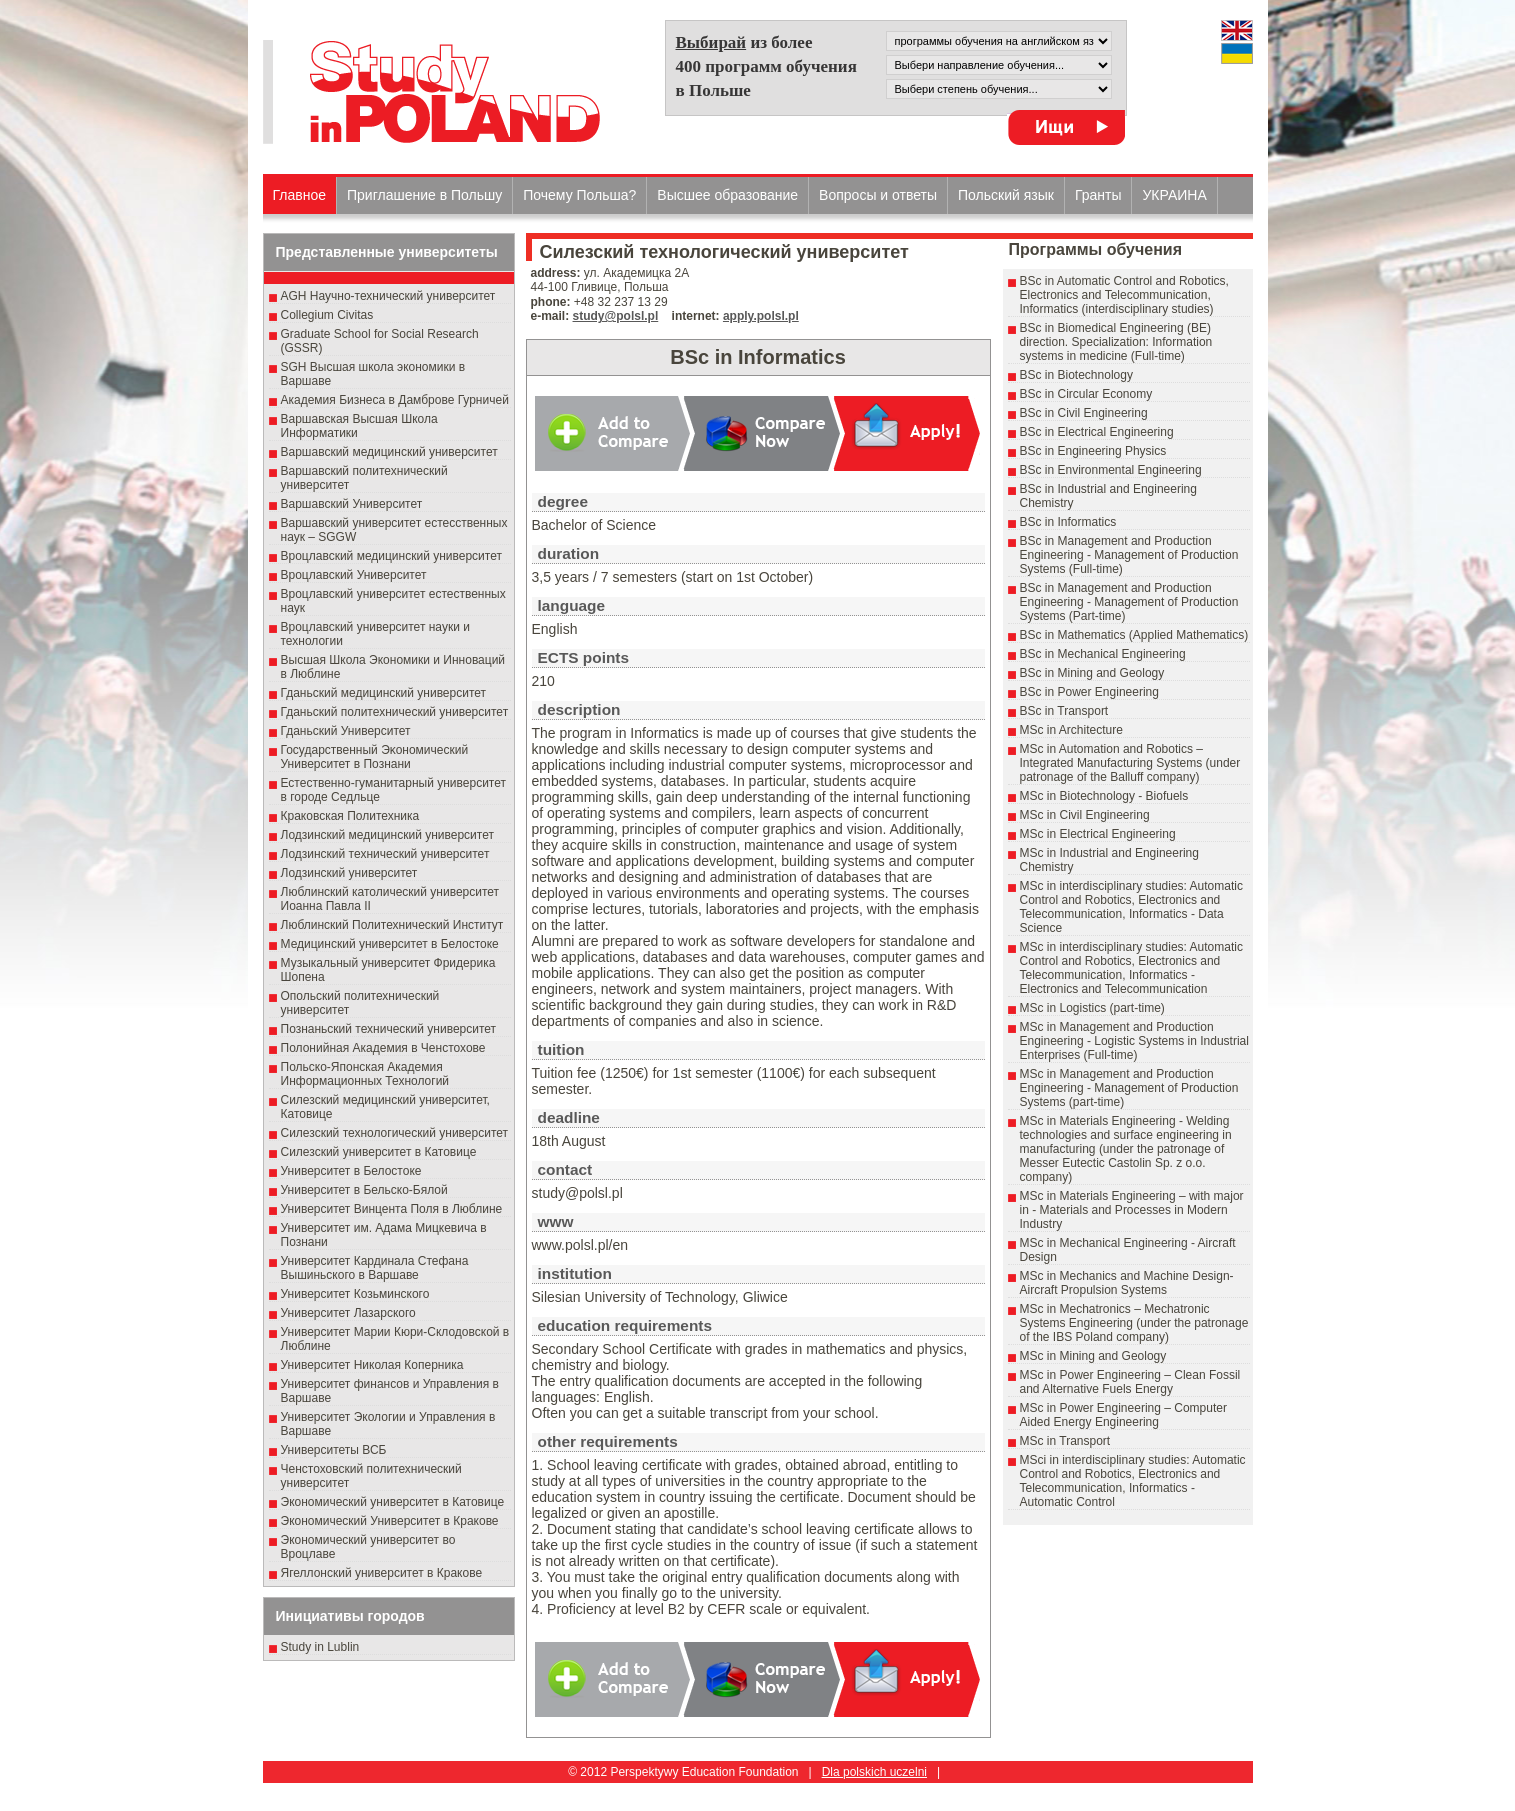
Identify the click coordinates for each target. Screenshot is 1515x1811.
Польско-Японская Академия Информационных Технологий (365, 1074)
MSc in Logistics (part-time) (1092, 1008)
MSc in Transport (1065, 1441)
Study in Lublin (320, 1647)
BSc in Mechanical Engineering (1103, 654)
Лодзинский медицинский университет (387, 835)
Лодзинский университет (349, 873)
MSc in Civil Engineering (1085, 815)
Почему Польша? (579, 195)
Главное (300, 195)
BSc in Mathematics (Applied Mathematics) (1134, 635)
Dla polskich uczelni (874, 1772)
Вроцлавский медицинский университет (391, 556)
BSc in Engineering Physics (1093, 451)
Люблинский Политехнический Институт (392, 925)
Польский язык (1006, 195)
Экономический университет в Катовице (393, 1502)
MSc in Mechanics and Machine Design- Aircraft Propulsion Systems (1127, 1283)
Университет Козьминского (355, 1294)
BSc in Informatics (1068, 522)
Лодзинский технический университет (385, 854)
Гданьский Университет (346, 731)
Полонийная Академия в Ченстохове (383, 1048)
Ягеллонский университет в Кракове (382, 1573)
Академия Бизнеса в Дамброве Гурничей (395, 400)
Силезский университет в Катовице (379, 1152)
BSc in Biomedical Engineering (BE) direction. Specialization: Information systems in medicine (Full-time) (1116, 342)
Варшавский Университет (352, 504)
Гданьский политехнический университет (395, 712)
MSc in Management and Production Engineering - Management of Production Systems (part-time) (1129, 1088)
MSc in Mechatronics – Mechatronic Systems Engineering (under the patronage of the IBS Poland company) (1134, 1323)
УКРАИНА (1174, 195)
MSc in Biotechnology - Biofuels (1104, 796)
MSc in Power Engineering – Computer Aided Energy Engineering (1123, 1415)
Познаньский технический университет (389, 1029)
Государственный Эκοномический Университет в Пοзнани (375, 757)
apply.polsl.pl (761, 316)
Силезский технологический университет (395, 1133)
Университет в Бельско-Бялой (364, 1190)
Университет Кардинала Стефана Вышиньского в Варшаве (375, 1268)
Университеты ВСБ (334, 1450)
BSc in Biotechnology (1076, 375)
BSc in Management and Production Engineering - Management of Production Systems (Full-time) (1129, 555)
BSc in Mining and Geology (1092, 673)
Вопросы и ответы (878, 195)
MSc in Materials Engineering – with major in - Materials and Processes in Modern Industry (1132, 1210)
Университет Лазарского (348, 1313)
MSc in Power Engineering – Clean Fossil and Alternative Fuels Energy (1130, 1382)
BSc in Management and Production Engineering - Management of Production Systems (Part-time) (1129, 602)
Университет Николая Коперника (372, 1365)
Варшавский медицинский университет (389, 452)
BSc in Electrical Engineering (1097, 432)
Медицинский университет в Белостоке (390, 944)
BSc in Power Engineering (1089, 692)
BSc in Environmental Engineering (1111, 470)
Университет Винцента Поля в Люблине (392, 1209)
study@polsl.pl (616, 316)
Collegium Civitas (327, 315)
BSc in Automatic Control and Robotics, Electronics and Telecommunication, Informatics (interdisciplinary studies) (1124, 295)
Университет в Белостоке (351, 1171)
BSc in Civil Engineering (1084, 413)
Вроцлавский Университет (354, 575)
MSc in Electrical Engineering (1098, 834)
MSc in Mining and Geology (1093, 1356)
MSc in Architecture (1071, 730)
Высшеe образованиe (727, 195)
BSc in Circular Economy (1086, 394)
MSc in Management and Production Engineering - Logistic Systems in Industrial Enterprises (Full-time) (1134, 1041)
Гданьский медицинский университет (384, 693)
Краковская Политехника (350, 816)
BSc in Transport (1064, 711)
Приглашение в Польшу (424, 195)
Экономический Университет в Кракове (390, 1521)
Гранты (1098, 195)
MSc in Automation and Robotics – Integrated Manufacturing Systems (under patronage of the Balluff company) (1130, 763)
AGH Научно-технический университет (388, 296)
